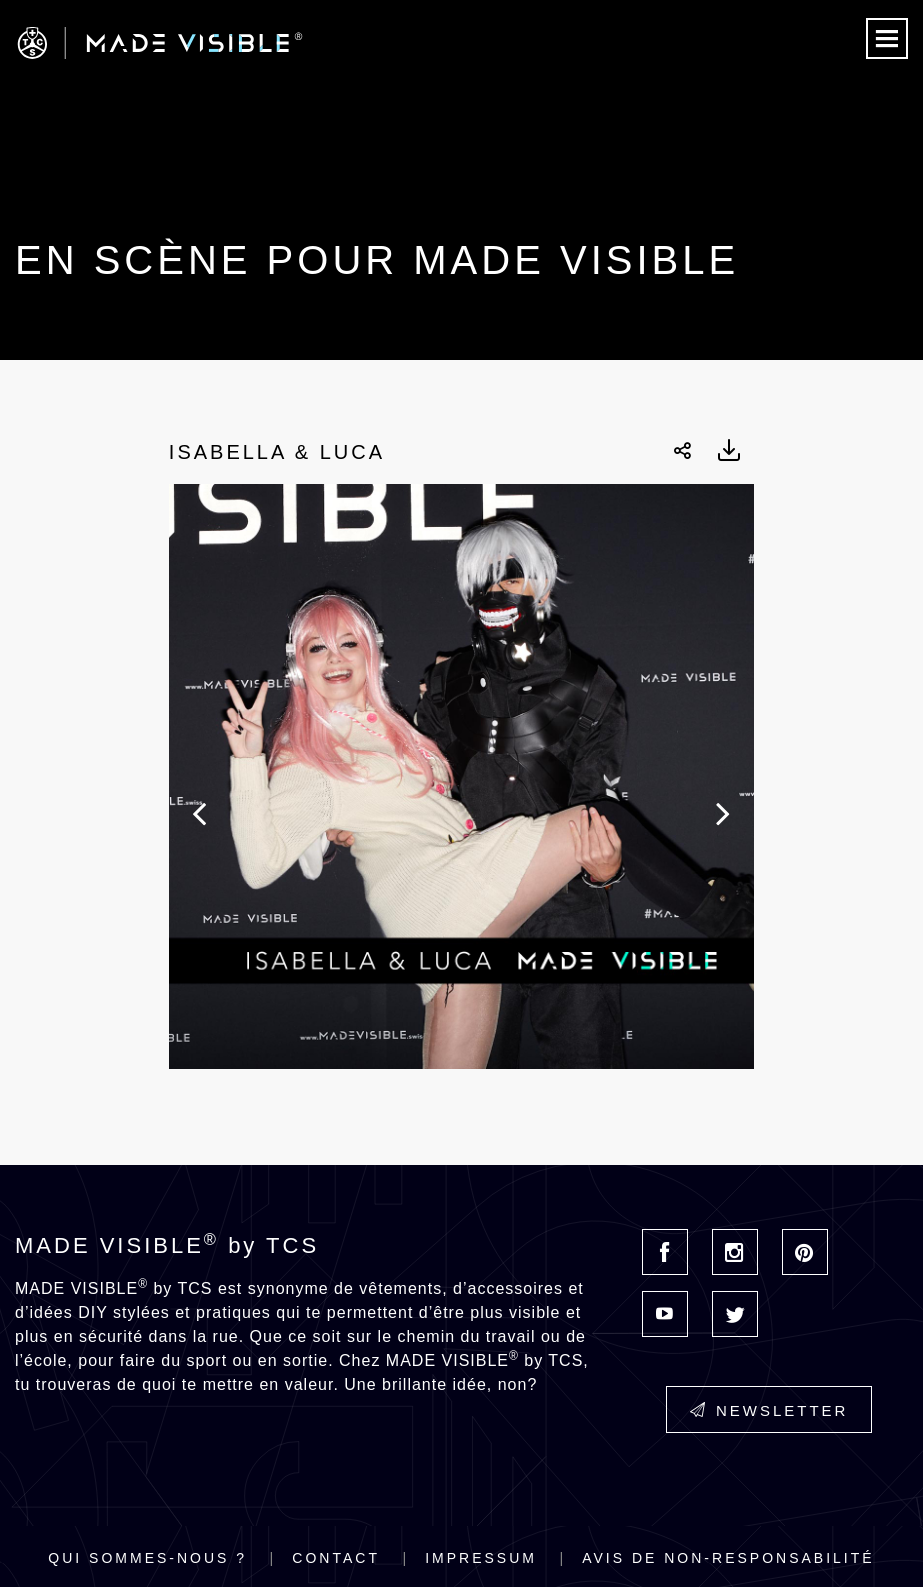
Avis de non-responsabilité (728, 1558)
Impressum (481, 1558)
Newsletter (769, 1410)
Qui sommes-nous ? (147, 1558)
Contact (336, 1558)
